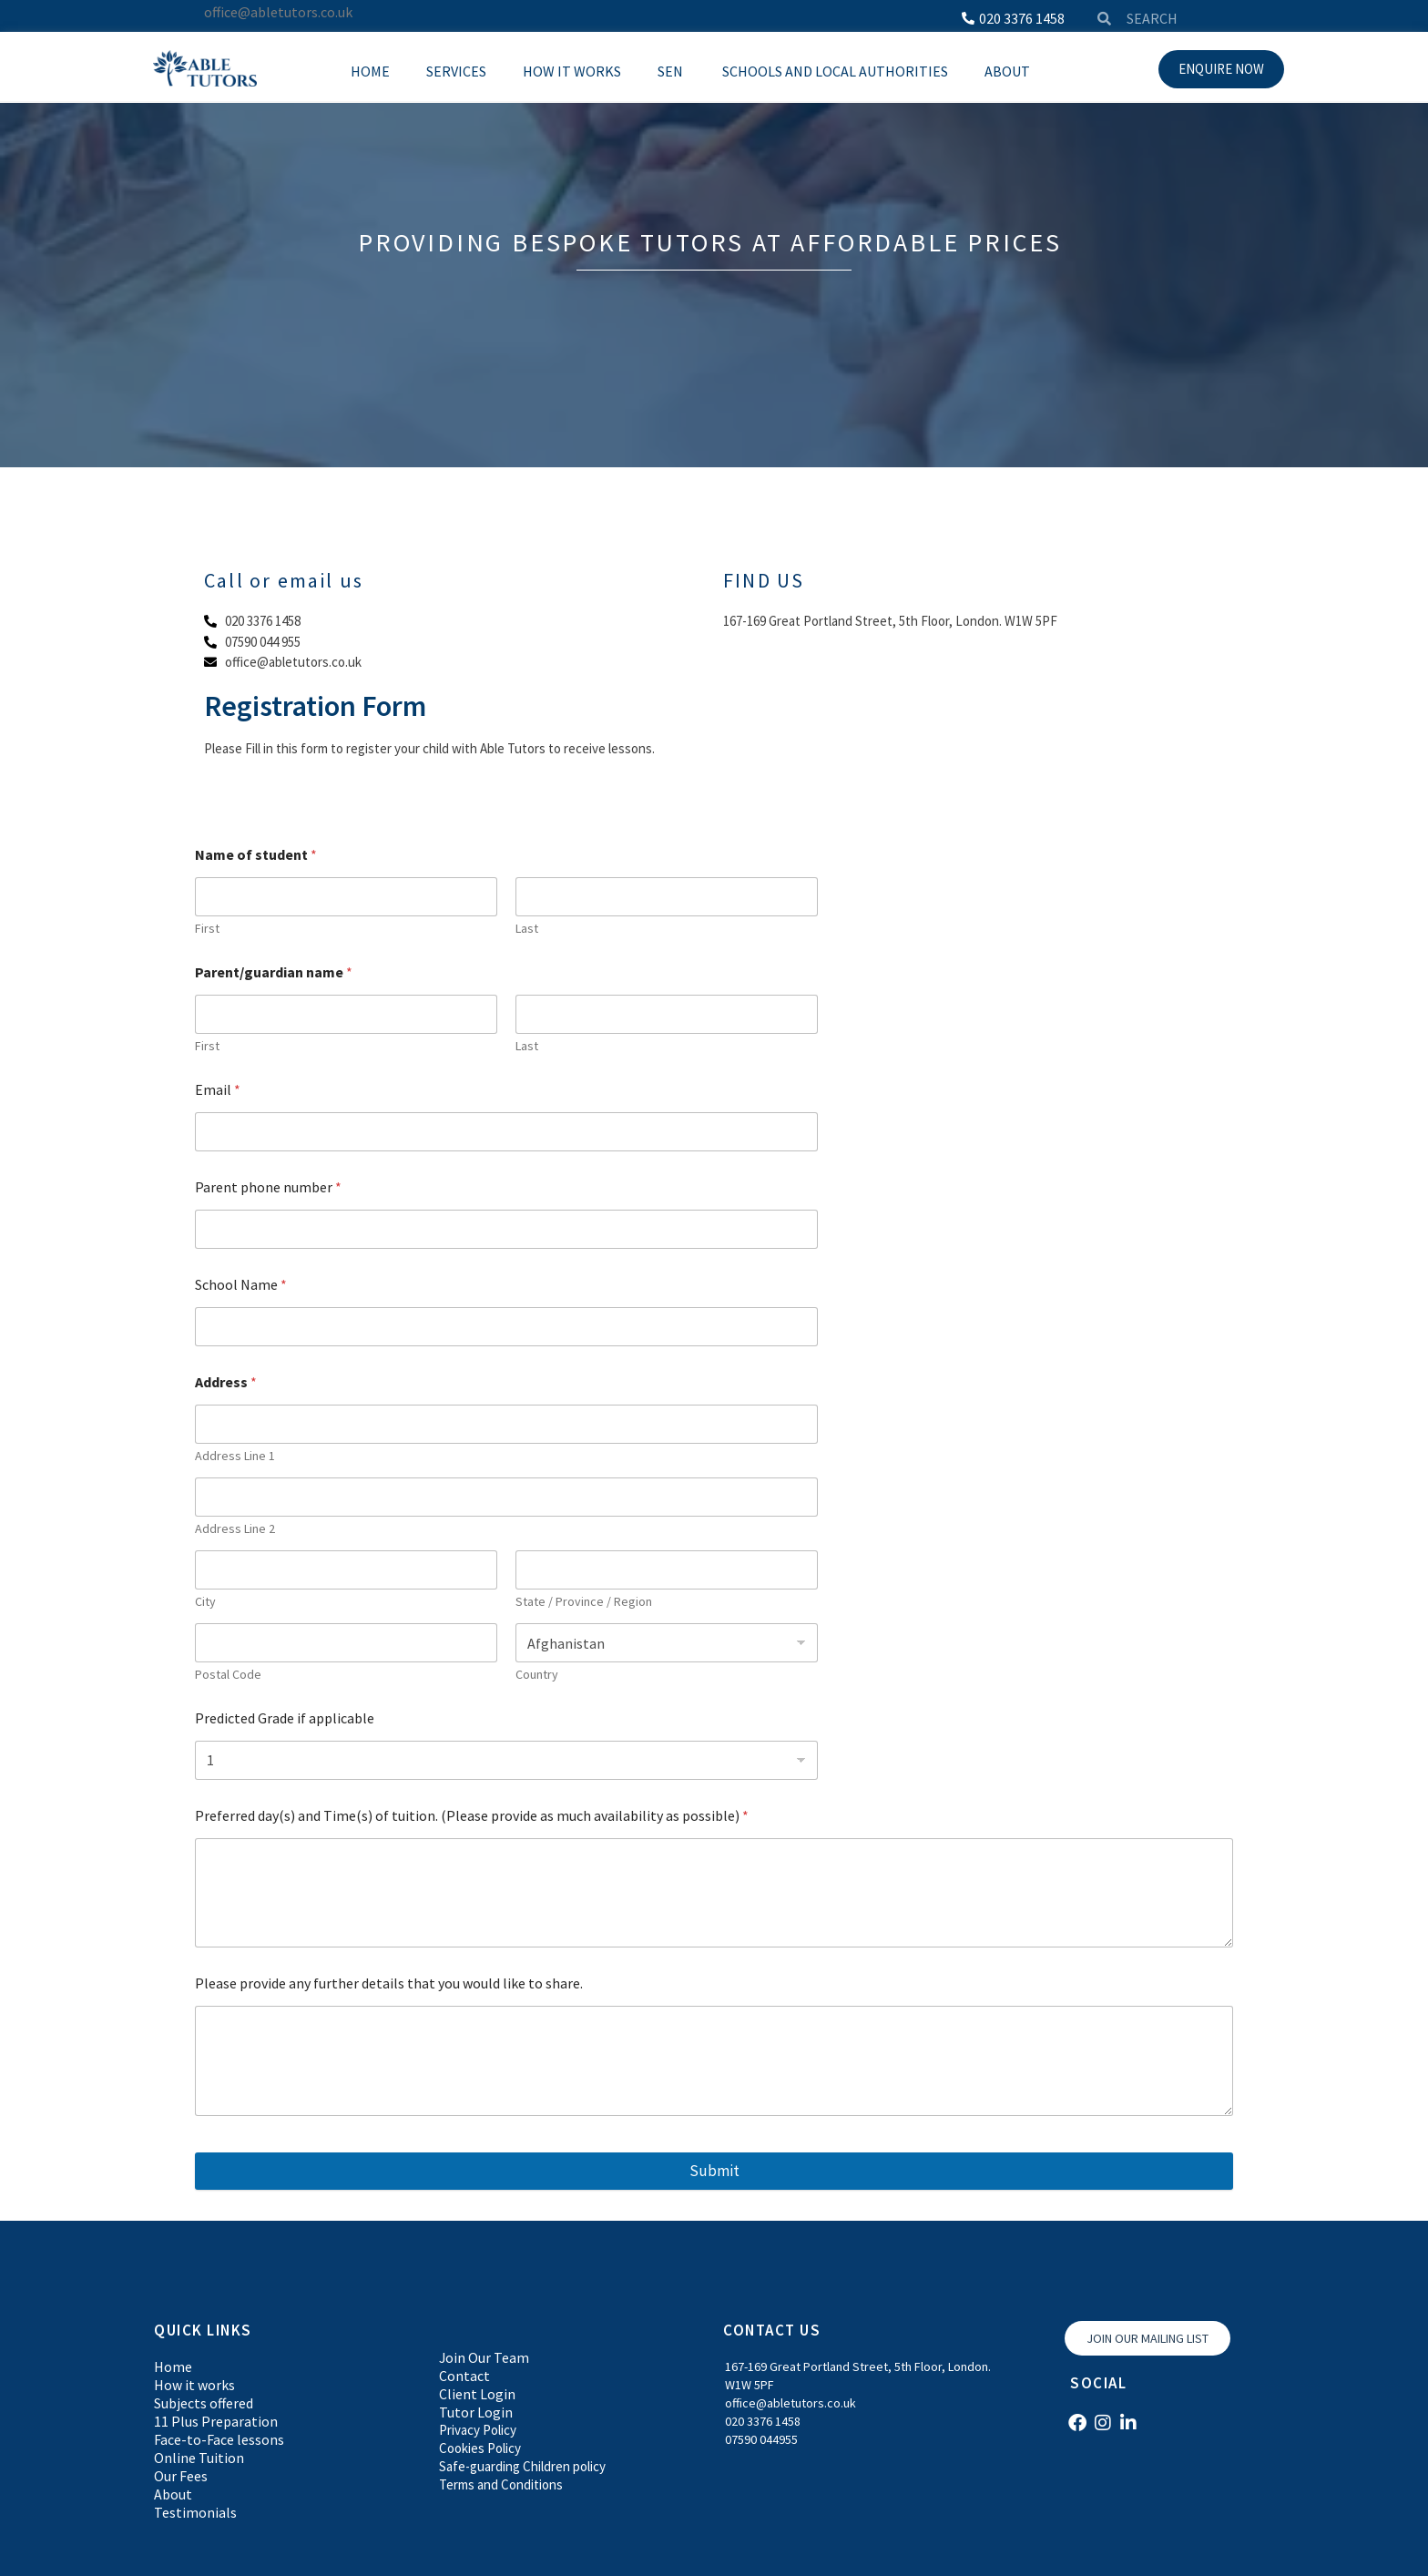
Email (217, 1090)
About (1007, 71)
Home (370, 71)
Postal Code (228, 1674)
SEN (672, 71)
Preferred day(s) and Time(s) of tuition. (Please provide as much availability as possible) (472, 1816)
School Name (241, 1284)
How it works (572, 71)
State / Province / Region (583, 1602)
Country (536, 1674)
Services (456, 71)
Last (526, 928)
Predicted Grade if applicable (284, 1718)
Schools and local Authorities (835, 71)
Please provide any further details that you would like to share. (389, 1983)
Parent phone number (268, 1187)
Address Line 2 (235, 1529)
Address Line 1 (235, 1456)
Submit (714, 2171)
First (207, 928)
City (205, 1602)
